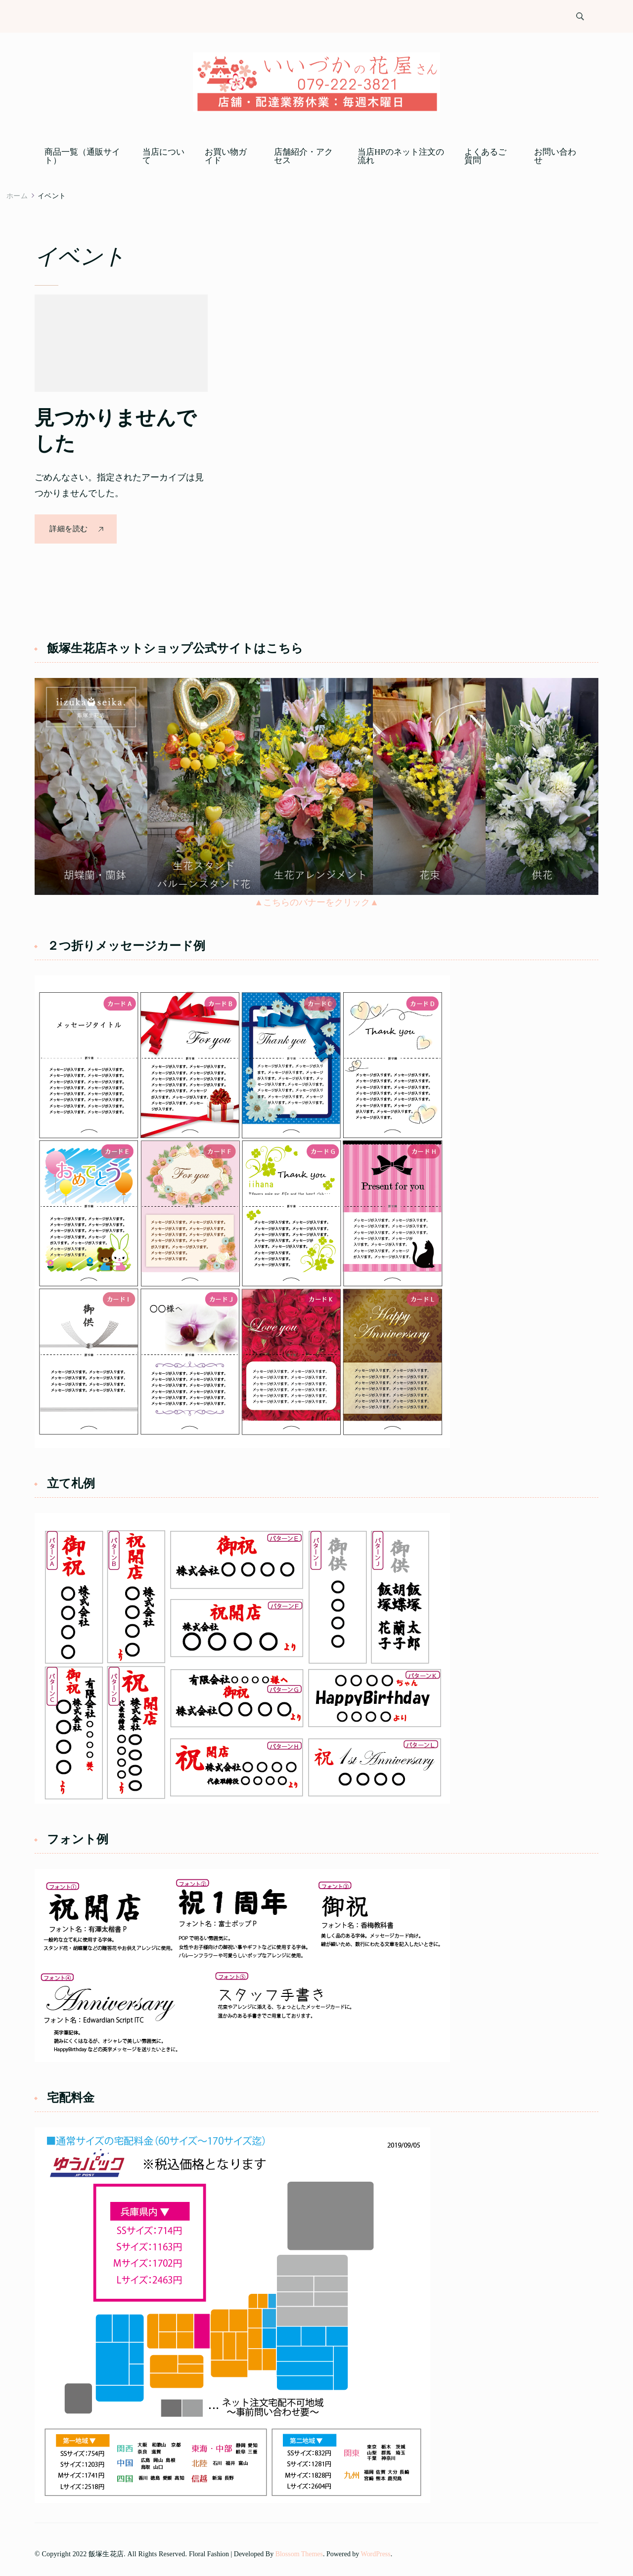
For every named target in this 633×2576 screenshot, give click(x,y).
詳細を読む (68, 529)
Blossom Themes (299, 2554)
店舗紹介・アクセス (303, 156)
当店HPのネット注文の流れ (401, 156)
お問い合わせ (555, 156)
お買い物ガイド (226, 156)
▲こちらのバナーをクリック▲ (316, 902)
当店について (163, 156)
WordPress (376, 2554)
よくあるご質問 (485, 156)
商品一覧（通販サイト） (82, 156)
